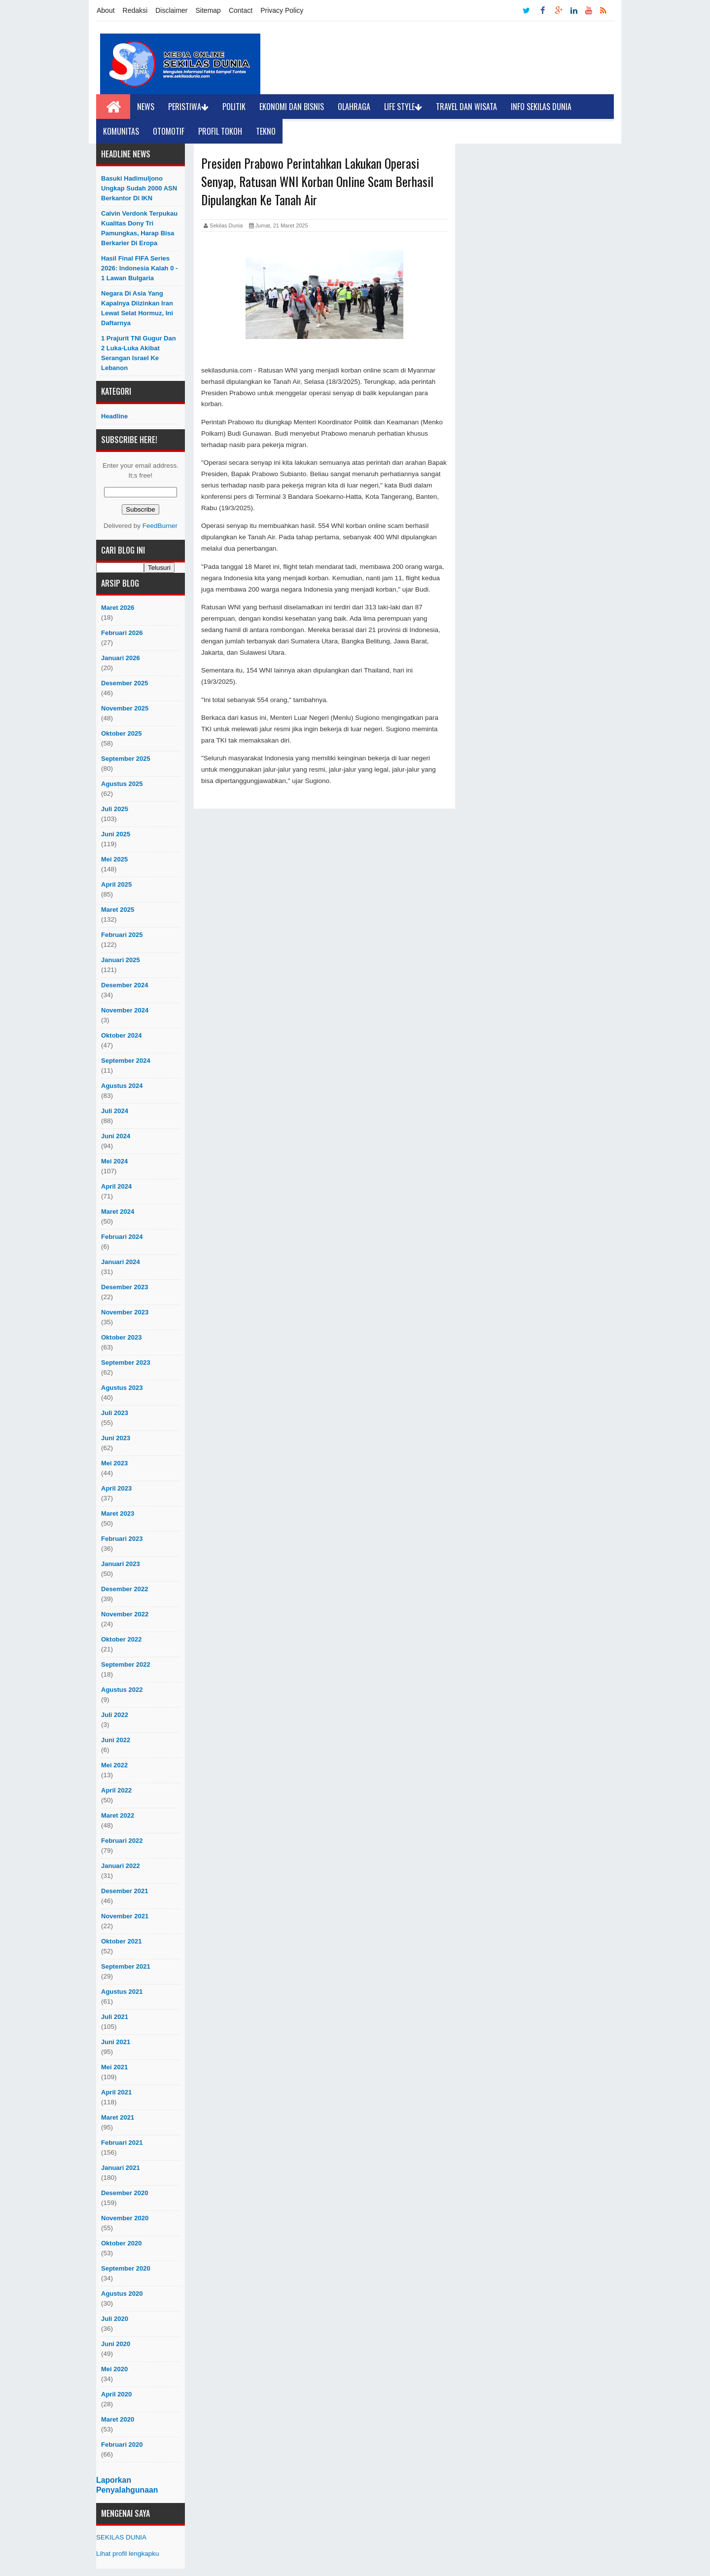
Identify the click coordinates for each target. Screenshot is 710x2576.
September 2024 (125, 1060)
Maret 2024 (117, 1211)
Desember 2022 (124, 1589)
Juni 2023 (115, 1438)
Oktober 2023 (121, 1337)
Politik (234, 106)
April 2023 (116, 1488)
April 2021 (116, 2092)
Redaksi (135, 10)
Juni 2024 (115, 1136)
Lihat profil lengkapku (127, 2553)
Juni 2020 (115, 2344)
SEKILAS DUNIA (121, 2537)
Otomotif (168, 131)
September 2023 (125, 1362)
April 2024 (116, 1186)
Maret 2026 (117, 607)
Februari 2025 (122, 934)
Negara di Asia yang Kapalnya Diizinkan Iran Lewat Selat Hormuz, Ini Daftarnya (137, 308)
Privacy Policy (281, 10)
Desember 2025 (124, 683)
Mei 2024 (114, 1161)
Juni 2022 (115, 1740)
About (106, 10)
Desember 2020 (124, 2193)
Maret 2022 (117, 1815)
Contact (240, 10)
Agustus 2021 (122, 1991)
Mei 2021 (114, 2067)
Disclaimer (171, 10)
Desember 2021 (124, 1891)
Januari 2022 (120, 1865)
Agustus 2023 (122, 1387)
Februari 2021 (122, 2142)
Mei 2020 (114, 2369)
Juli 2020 (114, 2318)
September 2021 (125, 1966)
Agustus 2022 (122, 1689)
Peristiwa (188, 106)
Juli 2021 (114, 2016)
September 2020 (125, 2268)
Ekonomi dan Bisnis (291, 106)
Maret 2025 (117, 909)
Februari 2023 (122, 1538)
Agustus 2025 (122, 783)
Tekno (266, 131)
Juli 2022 (114, 1714)
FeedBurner (160, 525)
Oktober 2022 (121, 1639)
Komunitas (121, 131)
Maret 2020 (117, 2419)
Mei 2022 (114, 1765)
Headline (114, 416)
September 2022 (125, 1664)
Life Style (403, 106)
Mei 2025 (114, 859)
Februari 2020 (122, 2444)
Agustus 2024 (122, 1085)
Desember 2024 (124, 985)
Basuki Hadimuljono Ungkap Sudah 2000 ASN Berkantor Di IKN (139, 188)
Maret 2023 (117, 1513)
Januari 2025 (120, 960)
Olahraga (354, 106)
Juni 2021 (115, 2042)
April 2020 (116, 2394)
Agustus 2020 (122, 2293)
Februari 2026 (122, 632)
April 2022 (116, 1790)
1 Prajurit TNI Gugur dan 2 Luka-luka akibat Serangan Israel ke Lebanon (138, 353)
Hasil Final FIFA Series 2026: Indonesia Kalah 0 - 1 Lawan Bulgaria (139, 268)
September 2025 (125, 758)
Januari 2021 (120, 2167)
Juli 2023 (114, 1413)
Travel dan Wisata (466, 106)
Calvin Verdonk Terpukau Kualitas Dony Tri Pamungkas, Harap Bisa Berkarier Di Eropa (139, 228)
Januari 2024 (120, 1262)
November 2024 (124, 1010)
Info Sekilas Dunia (541, 106)
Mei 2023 (114, 1463)
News (145, 106)
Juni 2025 (115, 834)
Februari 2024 (122, 1236)
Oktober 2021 (121, 1941)
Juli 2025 (114, 809)
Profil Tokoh (220, 131)
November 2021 (124, 1916)
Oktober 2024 (121, 1035)
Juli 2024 (114, 1111)
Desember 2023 (124, 1287)
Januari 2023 (120, 1564)
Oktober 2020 (121, 2243)
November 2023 (124, 1312)
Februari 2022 (122, 1840)
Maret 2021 (117, 2117)
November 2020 (124, 2218)
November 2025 (124, 708)
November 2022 (124, 1614)
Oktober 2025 (121, 733)
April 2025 (116, 884)
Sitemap (208, 10)
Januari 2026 (120, 658)
